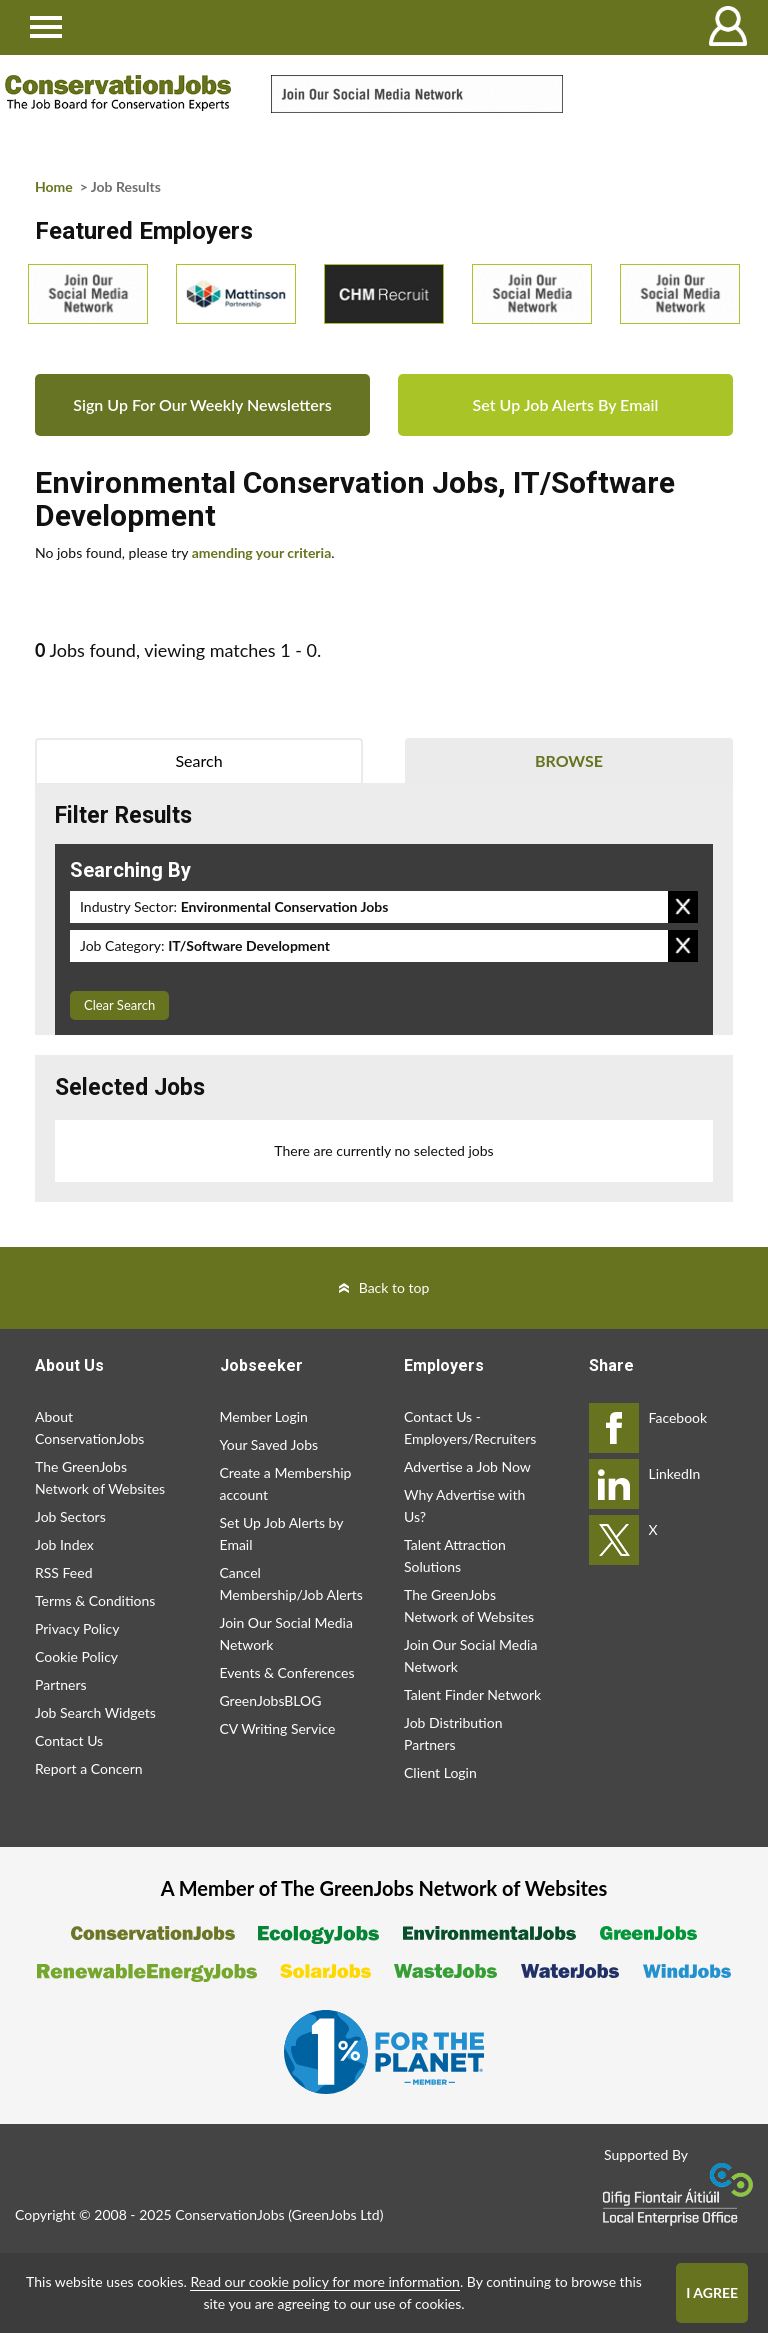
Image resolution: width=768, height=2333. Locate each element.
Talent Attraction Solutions (455, 1555)
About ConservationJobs (89, 1427)
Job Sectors (70, 1516)
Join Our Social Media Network (286, 1633)
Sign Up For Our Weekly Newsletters (202, 404)
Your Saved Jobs (269, 1444)
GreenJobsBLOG (271, 1700)
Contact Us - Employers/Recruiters (470, 1427)
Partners (61, 1684)
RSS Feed (63, 1572)
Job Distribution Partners (453, 1733)
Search (198, 760)
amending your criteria (262, 552)
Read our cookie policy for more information (324, 2281)
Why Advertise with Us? (464, 1505)
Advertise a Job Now (467, 1466)
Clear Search (119, 1005)
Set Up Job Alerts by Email (282, 1533)
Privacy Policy (77, 1628)
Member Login (264, 1416)
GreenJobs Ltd (336, 2214)
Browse (569, 760)
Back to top (394, 1287)
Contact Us (69, 1740)
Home (54, 186)
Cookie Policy (76, 1656)
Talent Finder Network (472, 1694)
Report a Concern (89, 1768)
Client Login (440, 1772)
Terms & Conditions (95, 1600)
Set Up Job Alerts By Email (566, 404)
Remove (683, 907)
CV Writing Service (278, 1728)
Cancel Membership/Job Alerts (291, 1583)
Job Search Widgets (95, 1712)
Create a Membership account (286, 1483)
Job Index (64, 1544)
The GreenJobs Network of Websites (100, 1477)
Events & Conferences (287, 1672)
